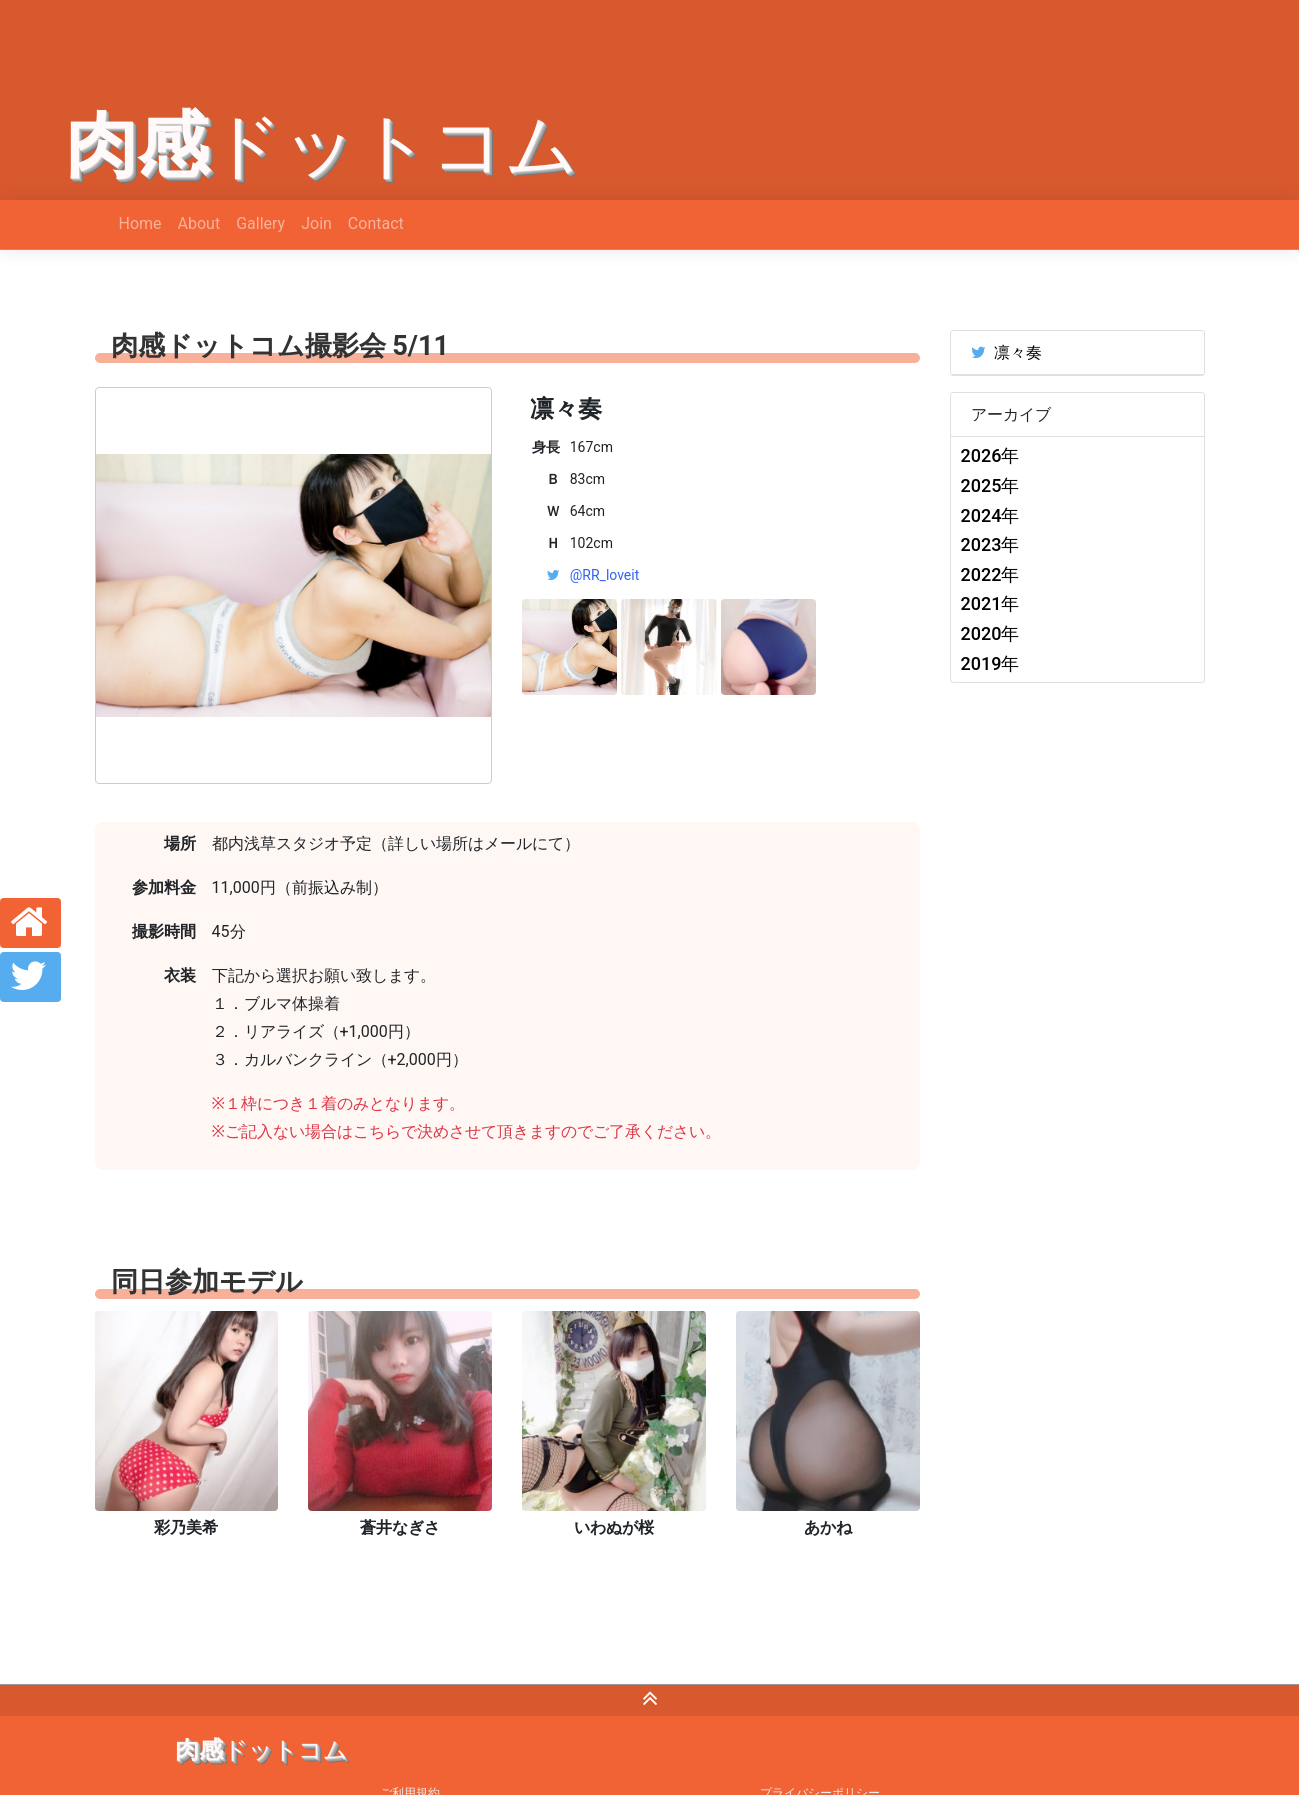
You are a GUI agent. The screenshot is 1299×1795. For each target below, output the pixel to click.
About (199, 223)
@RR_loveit (605, 575)
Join (316, 223)
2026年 (990, 455)
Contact (376, 223)
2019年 (990, 663)
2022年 (990, 574)
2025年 (990, 485)
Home (140, 223)
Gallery (260, 223)
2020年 (990, 633)
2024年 (990, 515)
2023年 (990, 544)
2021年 (990, 603)
